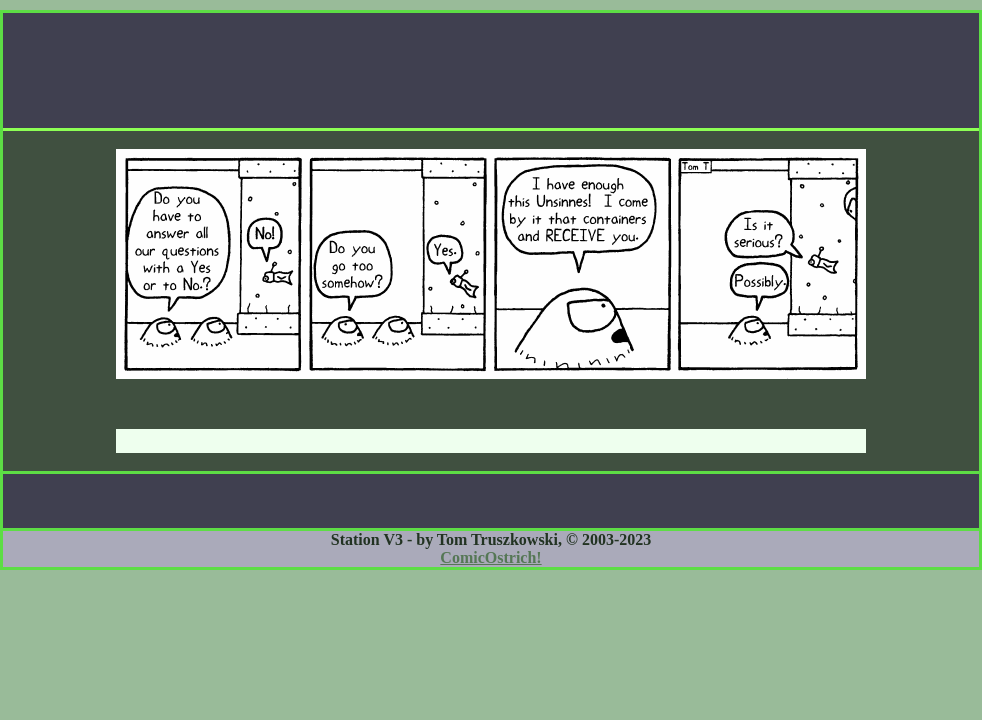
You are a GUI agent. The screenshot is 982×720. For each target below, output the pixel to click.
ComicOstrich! (490, 557)
